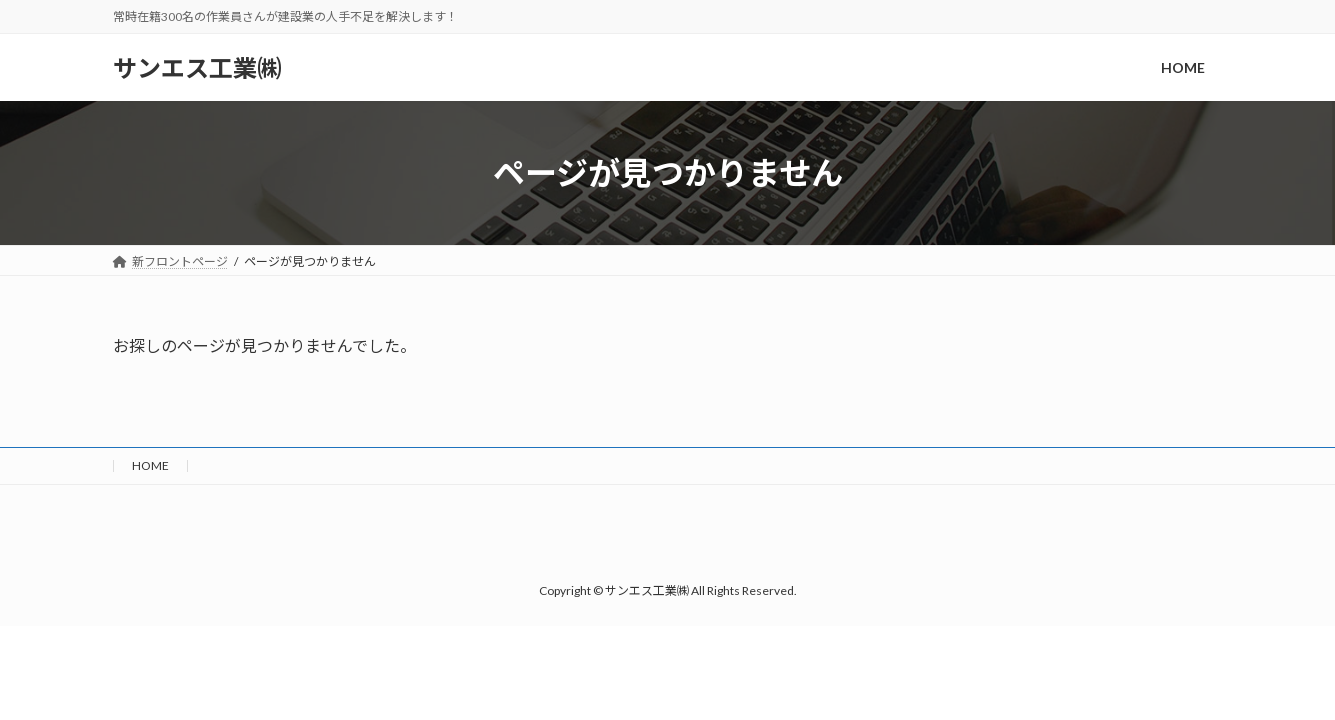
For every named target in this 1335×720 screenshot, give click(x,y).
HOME (150, 465)
